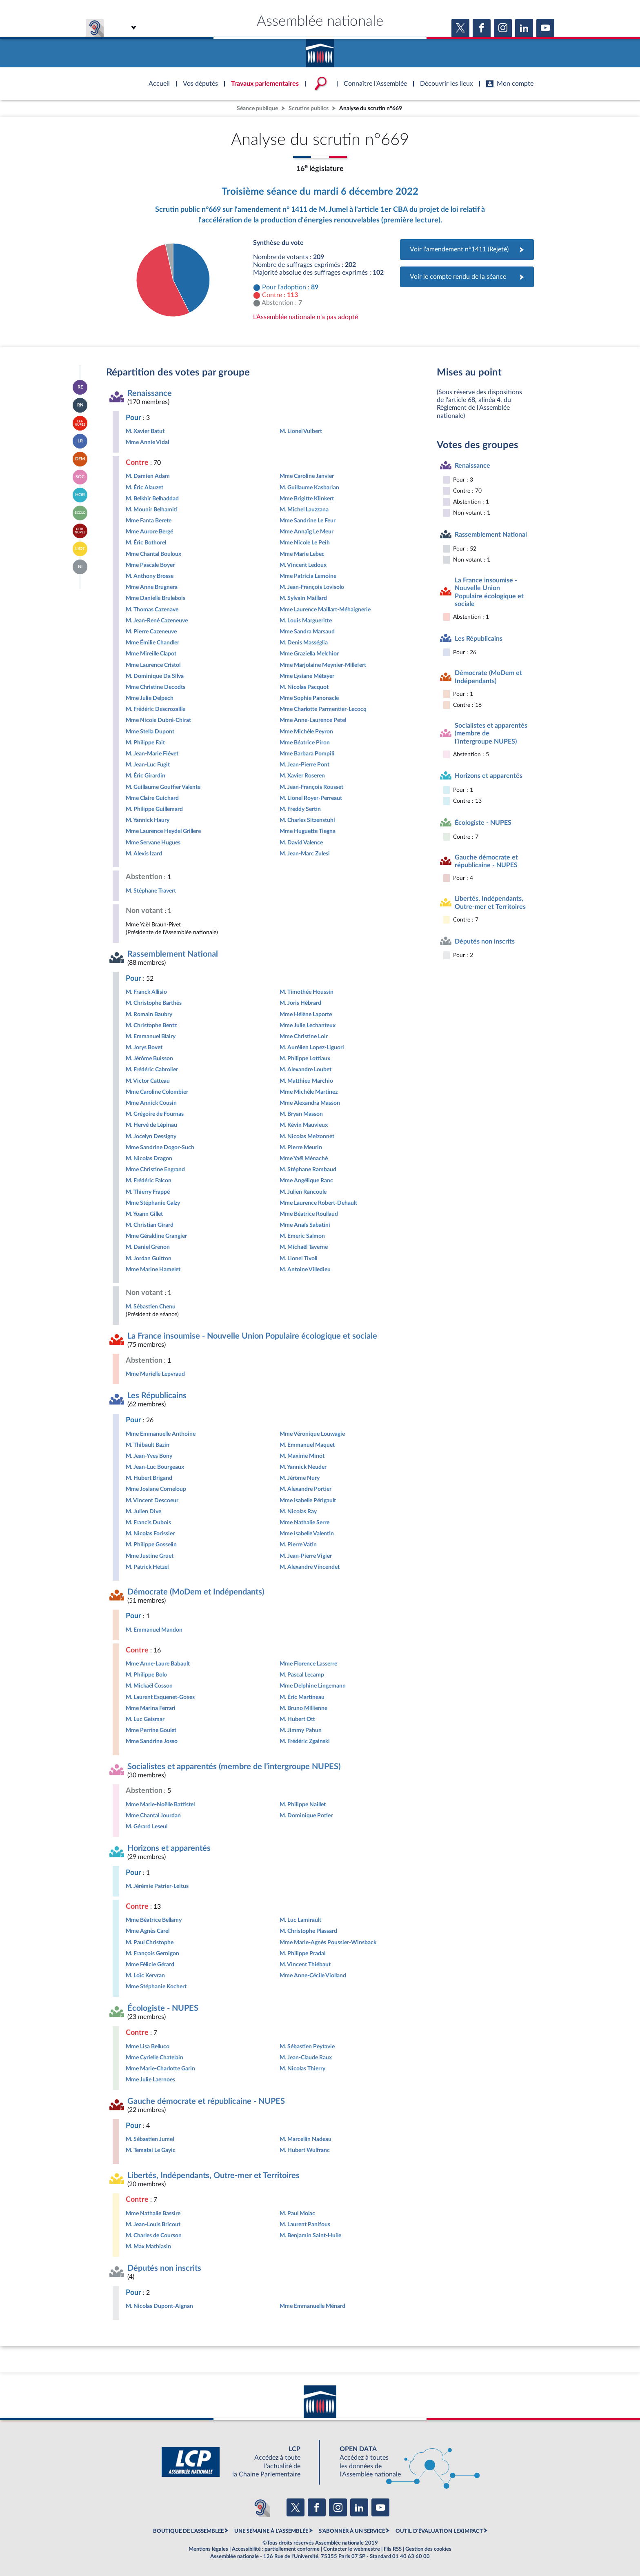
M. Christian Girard (149, 1225)
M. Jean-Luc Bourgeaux (155, 1467)
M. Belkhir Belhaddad (152, 498)
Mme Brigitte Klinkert (307, 498)
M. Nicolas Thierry (302, 2068)
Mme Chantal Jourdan (153, 1815)
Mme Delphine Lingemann (313, 1686)
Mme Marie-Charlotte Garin (160, 2068)
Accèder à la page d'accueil (320, 50)
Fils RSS (393, 2549)
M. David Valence (301, 842)
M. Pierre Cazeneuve (151, 631)
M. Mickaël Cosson (149, 1686)
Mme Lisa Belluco (147, 2046)
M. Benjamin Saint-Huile (310, 2235)
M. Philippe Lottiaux (305, 1058)
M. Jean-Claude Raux (306, 2057)
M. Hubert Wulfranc (305, 2150)
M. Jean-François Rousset (311, 787)
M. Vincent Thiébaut (305, 1964)
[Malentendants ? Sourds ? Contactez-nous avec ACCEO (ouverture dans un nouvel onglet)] (260, 2507)
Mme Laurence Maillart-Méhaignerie (325, 609)
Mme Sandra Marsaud (307, 631)
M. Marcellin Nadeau (305, 2139)
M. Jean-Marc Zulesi (305, 854)
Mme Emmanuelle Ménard (312, 2306)
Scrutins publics (309, 108)
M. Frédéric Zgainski (305, 1741)
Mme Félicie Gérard (150, 1964)
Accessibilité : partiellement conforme (276, 2549)
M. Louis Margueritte (306, 620)
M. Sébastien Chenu (151, 1307)
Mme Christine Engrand (155, 1169)
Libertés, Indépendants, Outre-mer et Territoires (213, 2176)
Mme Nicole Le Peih (305, 543)
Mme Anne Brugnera (152, 587)
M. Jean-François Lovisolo (312, 587)
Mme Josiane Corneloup (156, 1489)
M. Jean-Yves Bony (149, 1456)
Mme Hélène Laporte (306, 1014)
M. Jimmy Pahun (301, 1730)
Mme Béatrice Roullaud (309, 1214)
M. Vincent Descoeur (152, 1500)
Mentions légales (208, 2549)
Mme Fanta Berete (148, 520)
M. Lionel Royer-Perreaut (311, 798)
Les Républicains (157, 1396)
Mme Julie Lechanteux (308, 1025)
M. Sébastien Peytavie (307, 2046)
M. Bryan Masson (301, 1114)
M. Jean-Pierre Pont (304, 765)
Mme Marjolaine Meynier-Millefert (323, 665)
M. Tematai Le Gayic (151, 2150)
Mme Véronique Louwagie (312, 1434)
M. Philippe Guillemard (154, 809)
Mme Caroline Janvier (307, 476)
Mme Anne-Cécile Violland (313, 1975)
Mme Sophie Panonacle (309, 698)
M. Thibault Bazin (147, 1445)
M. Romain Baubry (149, 1014)
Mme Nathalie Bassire (153, 2213)
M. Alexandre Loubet (305, 1069)
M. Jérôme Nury (300, 1478)
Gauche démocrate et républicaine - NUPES (206, 2101)
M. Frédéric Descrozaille (155, 709)
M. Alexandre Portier (305, 1489)
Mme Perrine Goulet (151, 1730)
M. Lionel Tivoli (299, 1258)
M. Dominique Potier (306, 1815)
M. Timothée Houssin (306, 992)
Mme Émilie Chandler (152, 643)
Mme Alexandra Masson (310, 1103)
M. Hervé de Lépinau (151, 1125)
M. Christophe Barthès (154, 1003)
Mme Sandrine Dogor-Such (160, 1147)
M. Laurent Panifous (305, 2224)
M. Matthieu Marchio (306, 1081)
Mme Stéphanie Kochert (156, 1986)
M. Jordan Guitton (148, 1258)
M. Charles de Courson (154, 2235)
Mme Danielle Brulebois (155, 598)
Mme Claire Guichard (152, 798)
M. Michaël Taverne (304, 1247)
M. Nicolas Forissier (150, 1533)
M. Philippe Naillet (303, 1804)
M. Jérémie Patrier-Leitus (157, 1886)
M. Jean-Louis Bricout (153, 2224)
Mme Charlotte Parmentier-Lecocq (323, 709)
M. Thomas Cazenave (152, 609)
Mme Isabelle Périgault (308, 1500)
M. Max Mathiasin (148, 2246)
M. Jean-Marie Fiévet (152, 754)
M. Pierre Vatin (298, 1544)
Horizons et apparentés (169, 1848)
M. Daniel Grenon (148, 1247)
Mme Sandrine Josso (152, 1741)
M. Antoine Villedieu (305, 1269)
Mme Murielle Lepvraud (155, 1374)
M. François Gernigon (152, 1953)
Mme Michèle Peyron (306, 731)
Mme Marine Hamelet (153, 1269)
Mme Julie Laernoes (150, 2079)
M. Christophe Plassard (308, 1931)
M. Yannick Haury (147, 820)
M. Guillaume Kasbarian (309, 487)
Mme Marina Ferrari (151, 1708)
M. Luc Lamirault (300, 1920)
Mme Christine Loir (304, 1036)
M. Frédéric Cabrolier (152, 1069)
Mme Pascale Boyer (150, 565)
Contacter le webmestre (351, 2549)
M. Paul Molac (297, 2213)
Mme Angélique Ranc (306, 1180)
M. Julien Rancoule (303, 1192)
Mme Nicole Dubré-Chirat (158, 720)
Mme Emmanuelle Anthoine (161, 1434)
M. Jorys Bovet (144, 1047)
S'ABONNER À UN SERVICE (352, 2531)
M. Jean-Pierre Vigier (306, 1556)
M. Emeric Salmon (302, 1236)
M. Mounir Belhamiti (152, 509)
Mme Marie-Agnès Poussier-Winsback (328, 1942)
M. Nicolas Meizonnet (307, 1136)
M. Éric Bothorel (146, 543)
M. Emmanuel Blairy (151, 1036)
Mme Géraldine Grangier (156, 1236)
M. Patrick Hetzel (147, 1567)
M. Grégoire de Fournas (155, 1114)
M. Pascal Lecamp (302, 1675)
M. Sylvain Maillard (303, 598)
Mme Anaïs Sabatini (305, 1225)
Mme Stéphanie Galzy (153, 1203)
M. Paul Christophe (149, 1942)
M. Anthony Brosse (149, 576)
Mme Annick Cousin (151, 1103)
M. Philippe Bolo (146, 1675)
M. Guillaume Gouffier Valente (163, 787)
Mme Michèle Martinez (309, 1092)
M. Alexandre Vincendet (310, 1567)
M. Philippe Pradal (302, 1953)
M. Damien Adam (148, 476)
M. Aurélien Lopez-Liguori (312, 1047)
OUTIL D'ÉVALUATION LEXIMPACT (439, 2531)
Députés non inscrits (164, 2268)
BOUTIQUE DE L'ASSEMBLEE (188, 2531)
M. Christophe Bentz (151, 1025)
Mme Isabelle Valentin (307, 1533)
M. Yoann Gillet (144, 1214)
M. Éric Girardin (145, 776)
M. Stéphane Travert (151, 891)
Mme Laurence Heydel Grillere (163, 831)
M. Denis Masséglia (304, 643)
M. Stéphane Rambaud (308, 1169)
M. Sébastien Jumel (150, 2139)
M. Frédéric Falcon (148, 1180)
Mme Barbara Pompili (307, 754)
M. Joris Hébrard (300, 1003)
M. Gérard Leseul (146, 1826)
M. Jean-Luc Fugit (148, 765)
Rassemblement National (172, 954)
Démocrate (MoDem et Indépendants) (195, 1592)
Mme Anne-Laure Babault (158, 1664)
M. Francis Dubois (148, 1522)
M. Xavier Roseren (302, 776)
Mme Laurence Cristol (153, 665)
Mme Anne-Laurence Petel (313, 720)
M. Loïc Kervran (145, 1975)
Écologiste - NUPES (162, 2008)
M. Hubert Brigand (149, 1478)
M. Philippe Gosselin (151, 1544)
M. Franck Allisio (146, 992)
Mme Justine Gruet (149, 1556)
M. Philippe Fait (145, 742)
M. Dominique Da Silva (155, 676)
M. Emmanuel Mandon (154, 1630)
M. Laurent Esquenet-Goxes (160, 1697)
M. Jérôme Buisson (149, 1058)
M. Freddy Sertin (300, 809)
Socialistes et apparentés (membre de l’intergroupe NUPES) (233, 1767)
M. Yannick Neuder (303, 1467)
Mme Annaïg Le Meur (306, 532)
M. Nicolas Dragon (149, 1158)
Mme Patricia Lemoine (308, 576)
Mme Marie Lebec (302, 554)
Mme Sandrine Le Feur (308, 520)
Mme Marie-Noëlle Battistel (160, 1804)
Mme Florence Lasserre (308, 1664)
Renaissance (149, 393)
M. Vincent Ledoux (303, 565)
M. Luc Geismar (145, 1719)
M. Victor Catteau (148, 1081)
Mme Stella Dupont (150, 731)
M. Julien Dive (143, 1511)
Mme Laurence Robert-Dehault (318, 1203)
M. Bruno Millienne (303, 1708)
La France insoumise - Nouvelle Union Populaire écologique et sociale (252, 1336)
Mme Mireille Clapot (151, 654)
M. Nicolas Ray (298, 1511)
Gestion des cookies (428, 2549)
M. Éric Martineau (302, 1697)
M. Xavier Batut (145, 431)
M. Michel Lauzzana (304, 509)
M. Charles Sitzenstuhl (307, 820)
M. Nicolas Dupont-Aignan (159, 2306)
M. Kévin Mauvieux (304, 1125)
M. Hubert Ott (297, 1719)
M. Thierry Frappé (148, 1192)
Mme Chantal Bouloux (153, 554)
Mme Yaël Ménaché (304, 1158)
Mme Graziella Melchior (309, 654)
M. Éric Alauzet (144, 487)
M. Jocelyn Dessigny (151, 1136)
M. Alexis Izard (144, 854)
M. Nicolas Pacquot (304, 687)
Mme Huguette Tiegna (308, 831)
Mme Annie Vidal (147, 442)
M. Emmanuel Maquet (307, 1445)
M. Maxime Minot (302, 1456)
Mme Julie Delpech (149, 698)
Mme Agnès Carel (147, 1931)
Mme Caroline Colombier (157, 1092)
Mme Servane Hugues (153, 842)
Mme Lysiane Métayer (307, 676)
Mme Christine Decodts (155, 687)
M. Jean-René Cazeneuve (157, 620)
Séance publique (257, 108)
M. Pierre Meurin (301, 1147)
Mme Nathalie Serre (304, 1522)
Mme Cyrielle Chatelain (154, 2057)
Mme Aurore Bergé (149, 532)
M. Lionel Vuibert (301, 431)
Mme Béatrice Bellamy (154, 1920)
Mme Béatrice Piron (305, 742)
